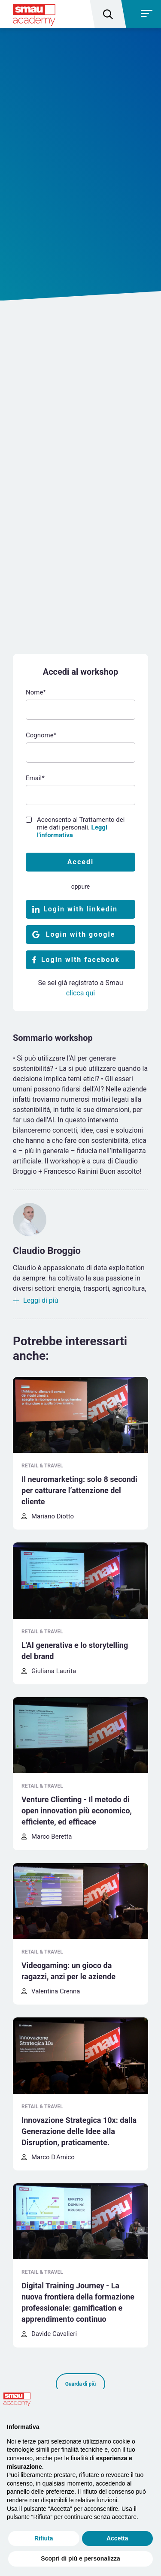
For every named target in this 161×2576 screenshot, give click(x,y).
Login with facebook (80, 960)
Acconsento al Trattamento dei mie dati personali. (81, 827)
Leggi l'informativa (72, 831)
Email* (35, 778)
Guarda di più (80, 2384)
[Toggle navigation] (142, 14)
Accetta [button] (117, 2538)
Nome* (36, 692)
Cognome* (41, 735)
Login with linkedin (80, 909)
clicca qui (80, 993)
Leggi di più (40, 1300)
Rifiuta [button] (43, 2538)
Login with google (80, 934)
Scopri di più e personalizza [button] (80, 2558)
